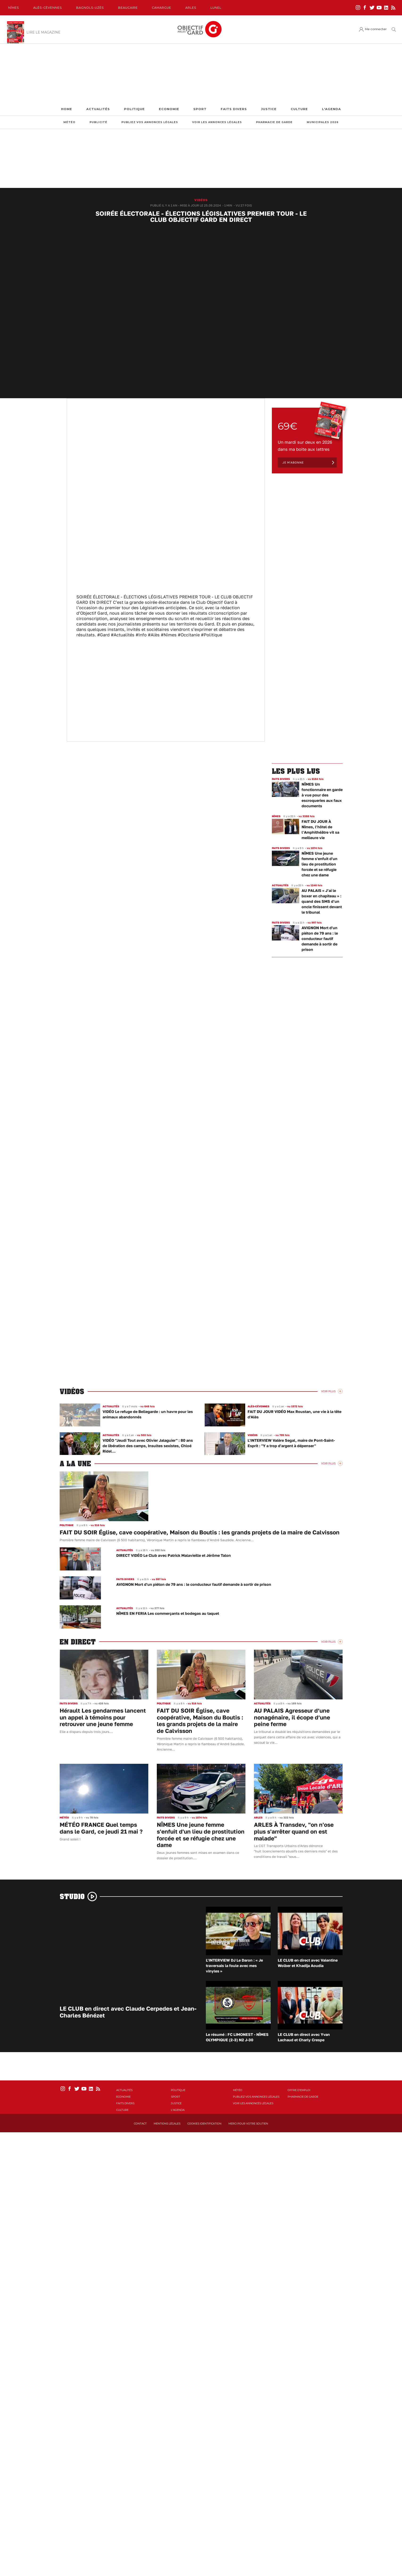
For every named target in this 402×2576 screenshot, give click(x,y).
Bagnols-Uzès (90, 7)
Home (66, 109)
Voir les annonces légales (217, 122)
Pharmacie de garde (274, 122)
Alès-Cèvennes (47, 7)
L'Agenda (331, 109)
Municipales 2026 (323, 122)
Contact (140, 2123)
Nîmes (13, 7)
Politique (134, 109)
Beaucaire (128, 7)
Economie (169, 109)
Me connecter (376, 29)
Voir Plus (328, 1391)
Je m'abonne (293, 462)
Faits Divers (234, 109)
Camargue (161, 7)
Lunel (216, 7)
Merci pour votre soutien (248, 2123)
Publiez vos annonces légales (149, 122)
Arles (190, 7)
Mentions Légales (167, 2123)
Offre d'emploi (299, 2090)
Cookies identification (204, 2123)
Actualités (98, 109)
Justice (269, 109)
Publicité (98, 122)
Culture (299, 109)
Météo (69, 122)
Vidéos (201, 200)
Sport (200, 109)
